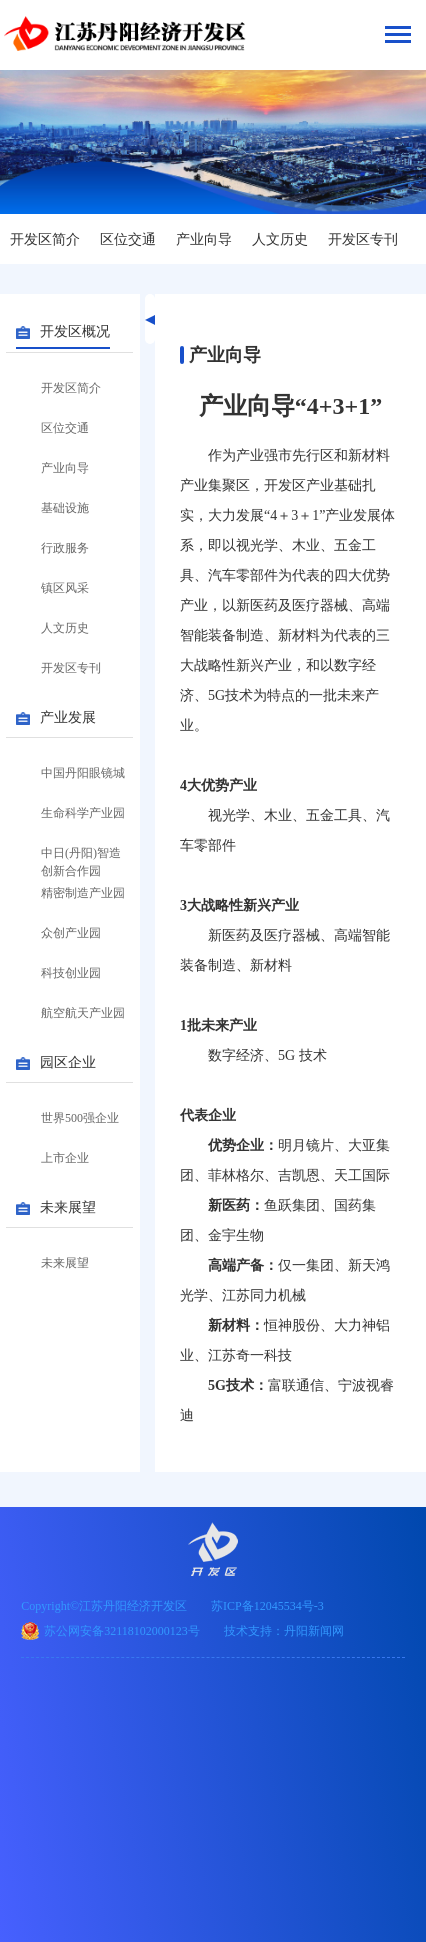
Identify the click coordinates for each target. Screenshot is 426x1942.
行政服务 (65, 548)
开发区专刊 (363, 239)
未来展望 (65, 1263)
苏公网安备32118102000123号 (122, 1631)
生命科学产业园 (83, 813)
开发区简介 (45, 239)
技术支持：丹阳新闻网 (284, 1631)
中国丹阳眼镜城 (83, 773)
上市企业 (65, 1158)
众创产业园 (71, 933)
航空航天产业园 (83, 1013)
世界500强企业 (80, 1118)
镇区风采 (65, 588)
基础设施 (65, 508)
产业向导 (204, 239)
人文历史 (280, 239)
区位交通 (128, 239)
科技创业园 (71, 973)
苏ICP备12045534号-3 (267, 1606)
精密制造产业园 (83, 893)
